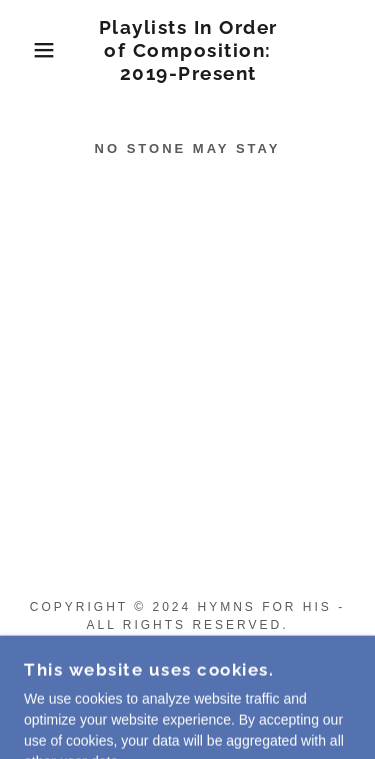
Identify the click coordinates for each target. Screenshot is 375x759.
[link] (188, 50)
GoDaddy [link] (205, 692)
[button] (29, 50)
